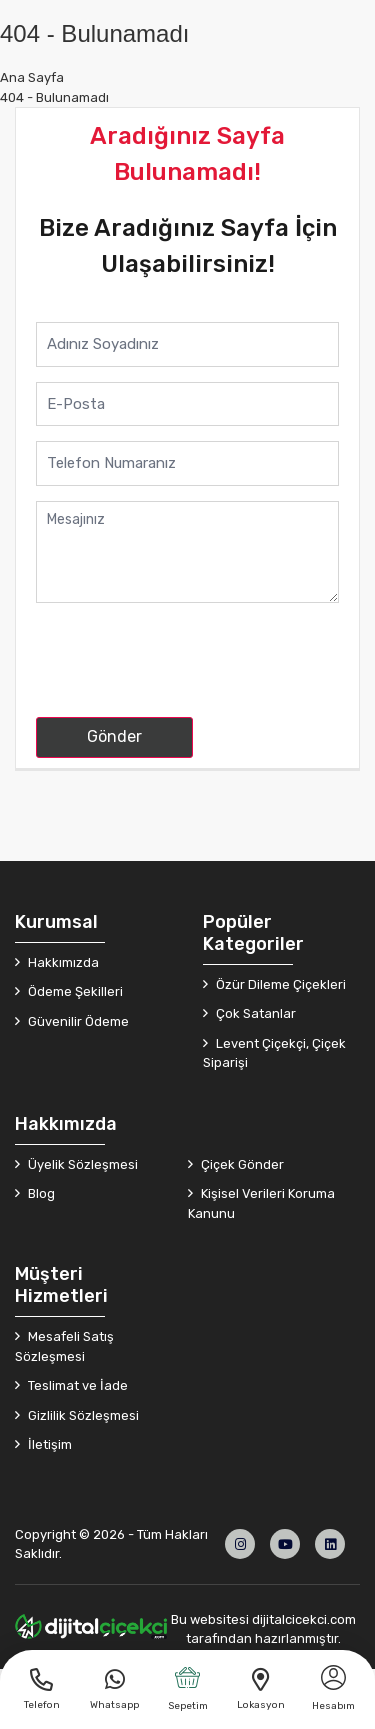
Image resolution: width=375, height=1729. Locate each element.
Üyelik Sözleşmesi (81, 1164)
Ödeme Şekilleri (74, 991)
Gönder (114, 736)
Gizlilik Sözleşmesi (82, 1415)
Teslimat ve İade (76, 1385)
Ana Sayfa (32, 77)
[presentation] (188, 663)
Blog (40, 1193)
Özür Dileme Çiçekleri (279, 984)
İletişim (48, 1444)
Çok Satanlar (254, 1013)
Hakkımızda (62, 962)
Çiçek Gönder (241, 1164)
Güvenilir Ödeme (77, 1021)
